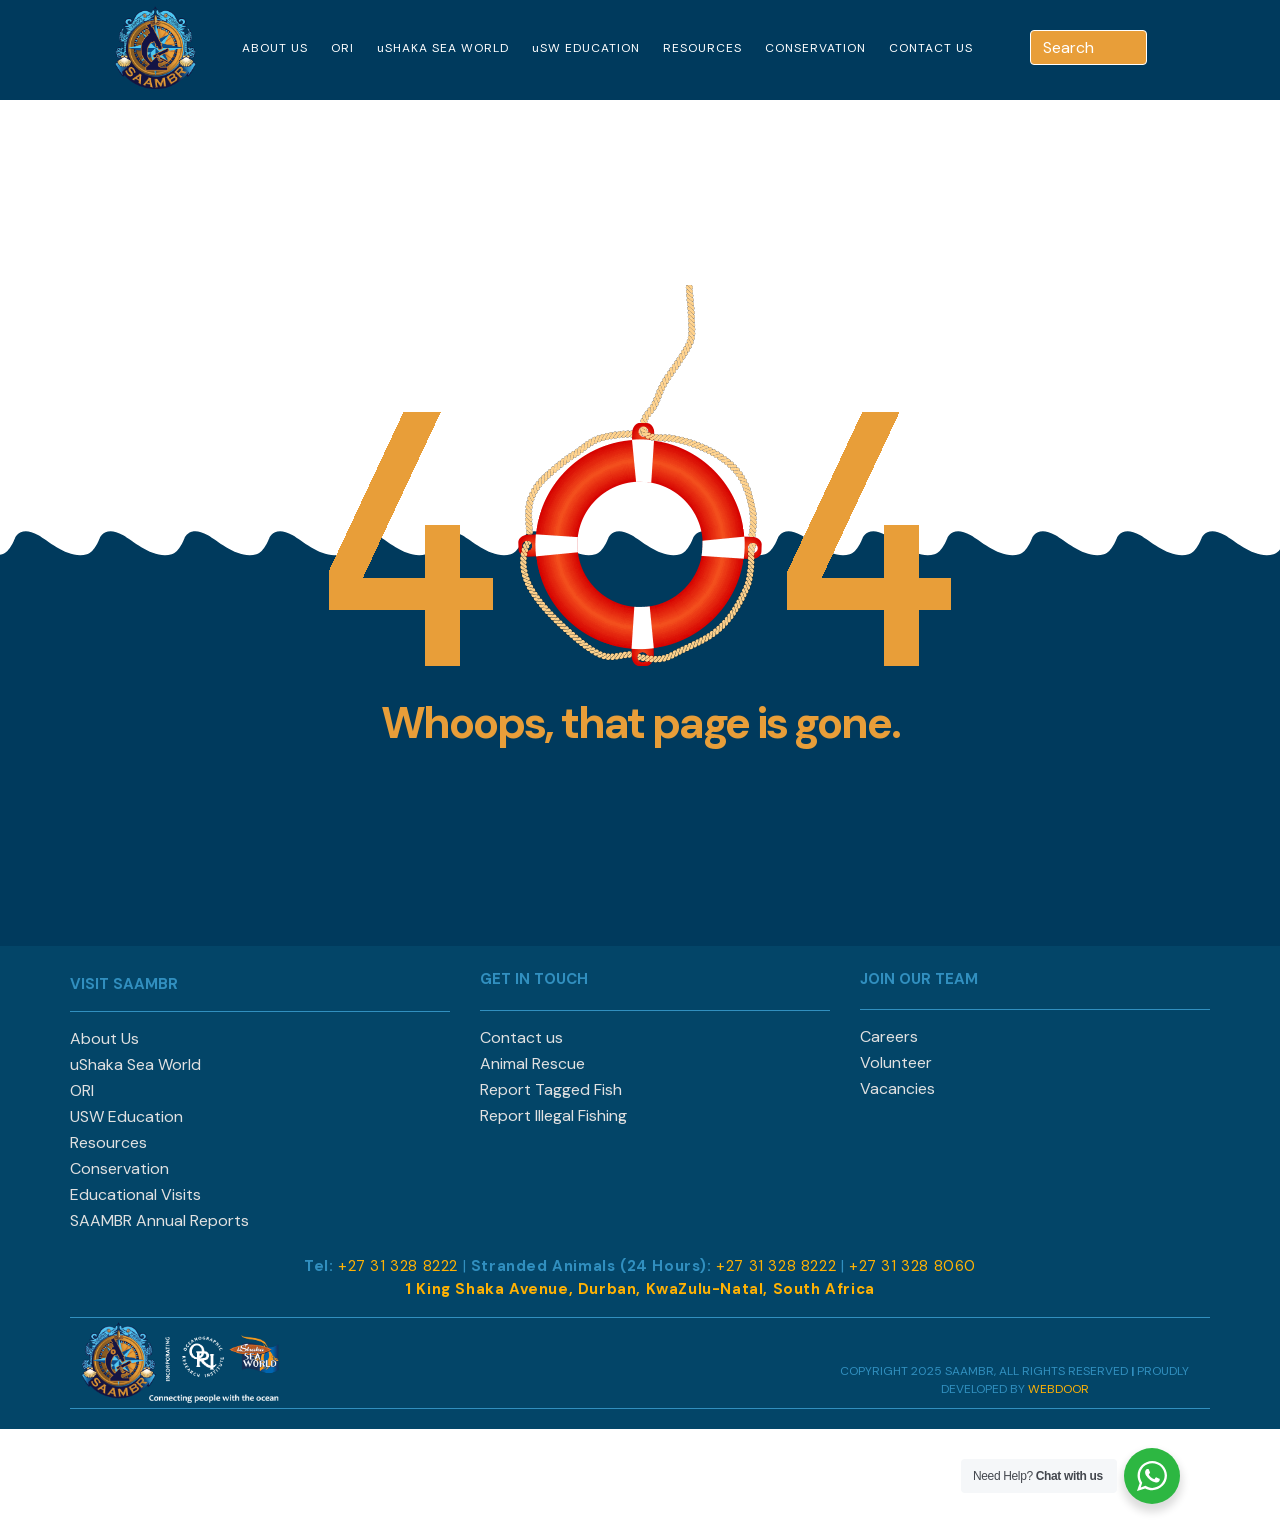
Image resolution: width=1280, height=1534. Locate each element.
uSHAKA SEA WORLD (443, 48)
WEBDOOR (1058, 1389)
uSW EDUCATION (586, 48)
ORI (342, 48)
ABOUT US (275, 48)
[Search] (1134, 47)
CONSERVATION (815, 48)
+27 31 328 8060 (912, 1266)
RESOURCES (702, 48)
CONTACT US (931, 48)
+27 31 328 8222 (398, 1266)
